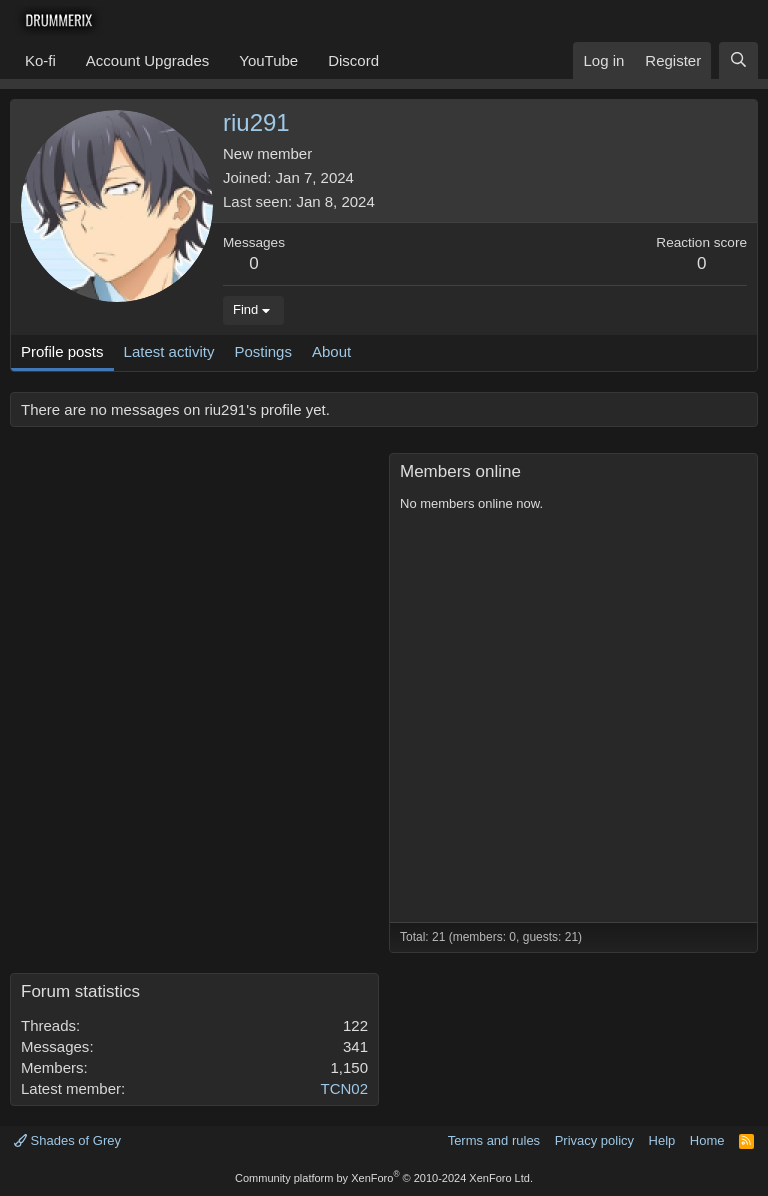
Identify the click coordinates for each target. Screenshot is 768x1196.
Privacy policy (594, 1140)
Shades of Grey (67, 1140)
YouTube (268, 60)
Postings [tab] (263, 351)
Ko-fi (40, 60)
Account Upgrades (147, 60)
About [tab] (331, 351)
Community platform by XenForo (384, 1178)
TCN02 (344, 1088)
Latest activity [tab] (169, 351)
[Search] (738, 60)
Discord (353, 60)
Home (707, 1140)
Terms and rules (494, 1140)
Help (662, 1140)
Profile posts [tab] (62, 351)
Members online (460, 471)
